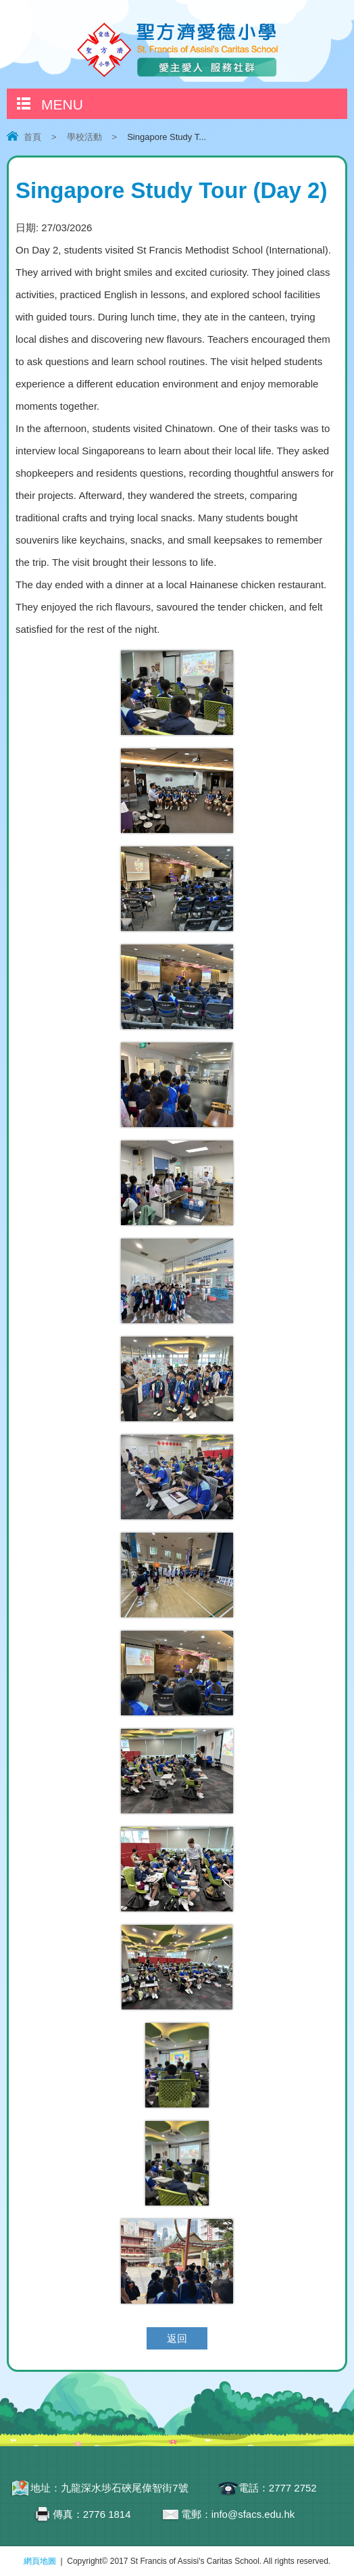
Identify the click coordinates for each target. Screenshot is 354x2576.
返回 (177, 2338)
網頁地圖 (40, 2561)
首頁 (32, 137)
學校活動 (84, 137)
